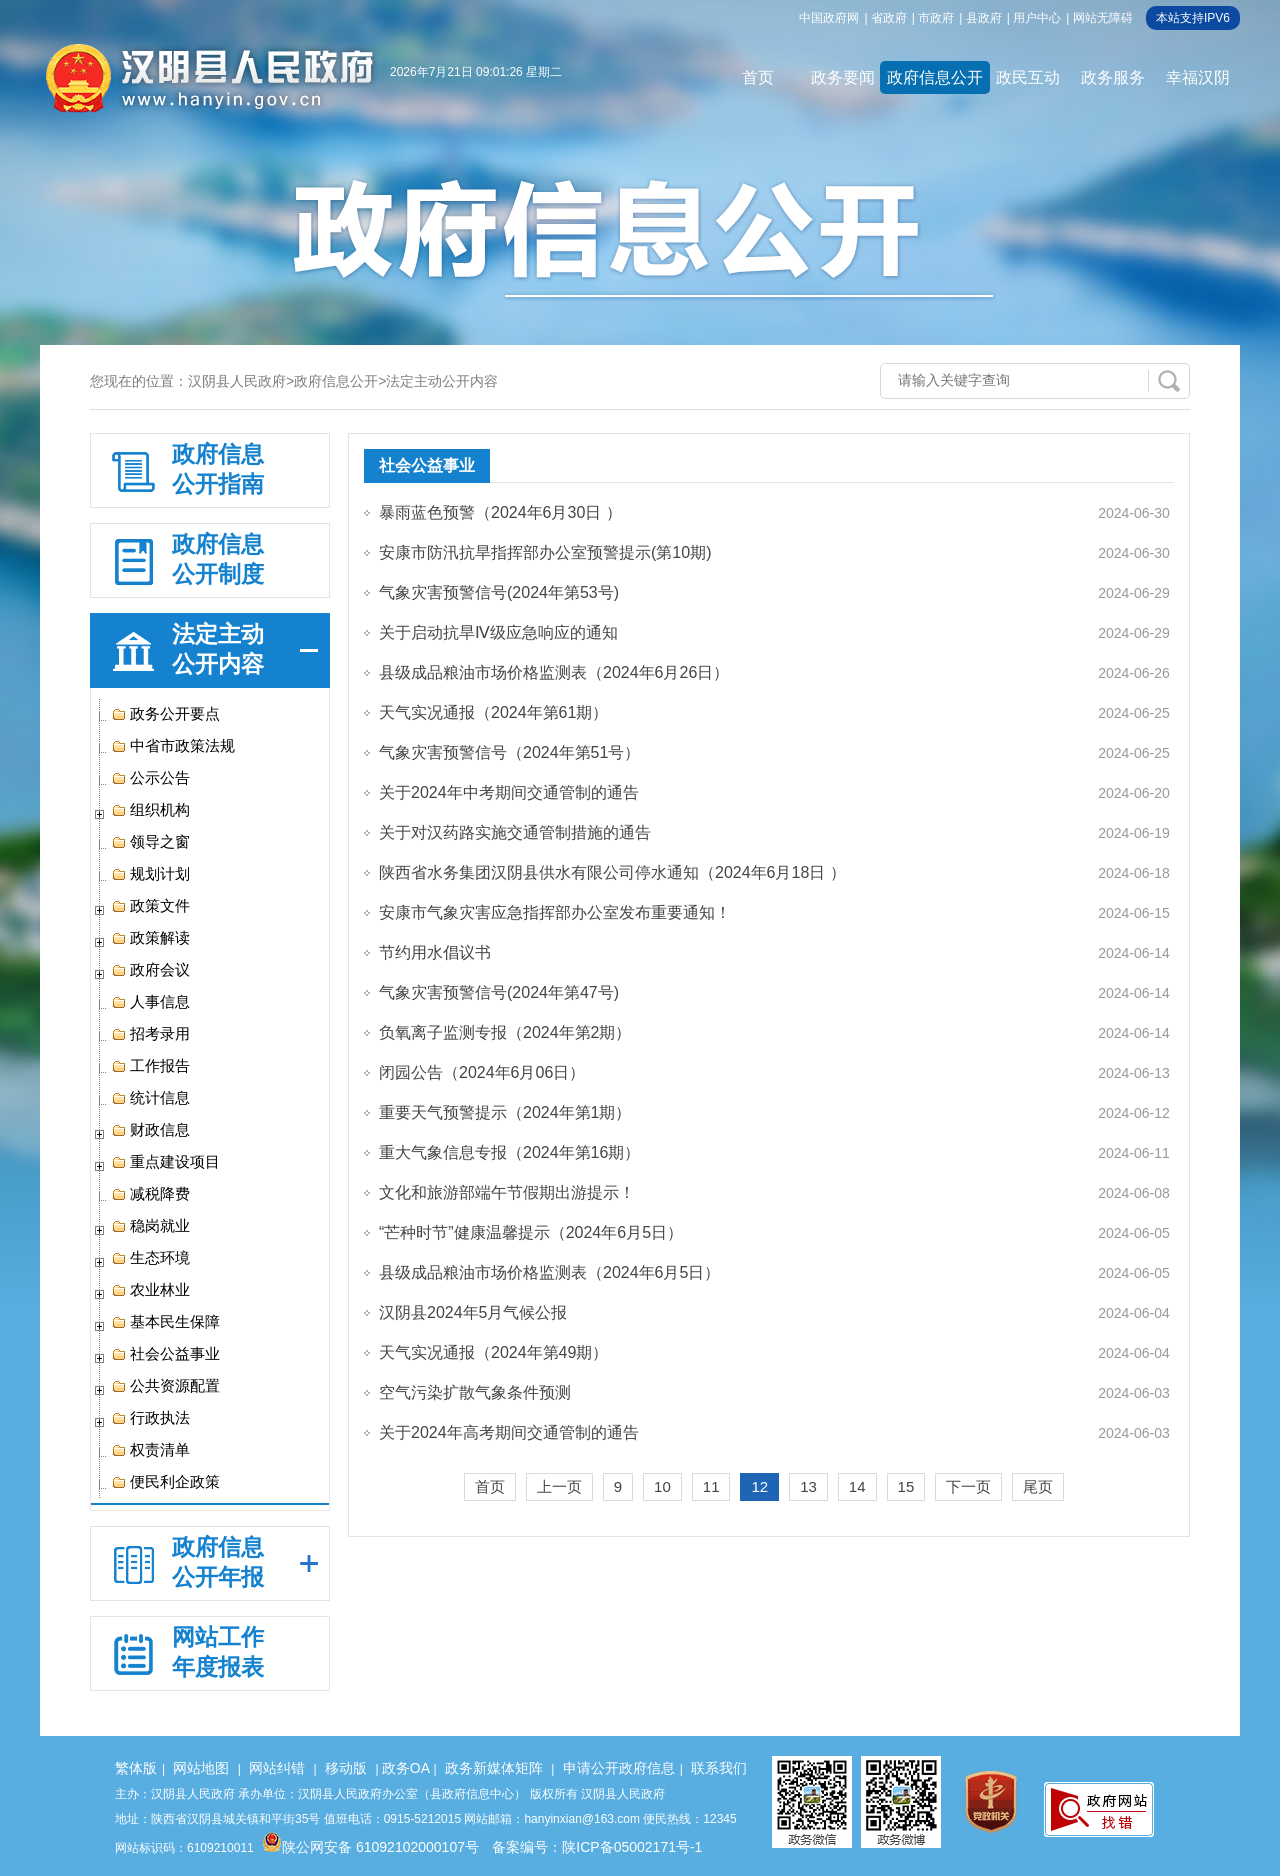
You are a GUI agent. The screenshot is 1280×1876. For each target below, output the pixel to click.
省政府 (889, 18)
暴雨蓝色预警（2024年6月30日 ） (500, 512)
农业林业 (150, 1290)
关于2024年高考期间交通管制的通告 (509, 1432)
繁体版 (136, 1768)
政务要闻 (843, 77)
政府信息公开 (935, 77)
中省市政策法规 (173, 746)
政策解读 (150, 938)
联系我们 (719, 1768)
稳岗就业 (150, 1226)
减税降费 (150, 1194)
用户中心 (1037, 18)
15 (906, 1486)
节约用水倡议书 (435, 952)
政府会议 (150, 970)
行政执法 (150, 1418)
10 (662, 1486)
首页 (758, 77)
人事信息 (150, 1002)
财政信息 (150, 1130)
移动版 (346, 1768)
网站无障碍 (1103, 18)
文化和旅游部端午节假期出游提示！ (507, 1192)
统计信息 (150, 1098)
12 (759, 1486)
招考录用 (150, 1034)
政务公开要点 (165, 714)
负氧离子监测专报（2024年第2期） (505, 1032)
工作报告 (150, 1066)
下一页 (968, 1486)
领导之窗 (150, 842)
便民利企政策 (165, 1482)
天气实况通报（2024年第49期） (493, 1352)
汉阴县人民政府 (237, 381)
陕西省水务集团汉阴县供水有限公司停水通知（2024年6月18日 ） (612, 872)
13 (808, 1486)
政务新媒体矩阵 (494, 1768)
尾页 (1038, 1486)
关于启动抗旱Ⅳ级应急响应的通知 (498, 632)
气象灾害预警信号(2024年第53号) (499, 592)
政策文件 (150, 906)
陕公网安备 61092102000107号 (370, 1847)
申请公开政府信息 (619, 1768)
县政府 (984, 18)
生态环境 (150, 1258)
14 (857, 1486)
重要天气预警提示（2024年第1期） (505, 1112)
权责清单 (150, 1450)
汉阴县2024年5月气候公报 (473, 1312)
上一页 (559, 1486)
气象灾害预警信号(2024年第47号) (499, 992)
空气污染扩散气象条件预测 (475, 1392)
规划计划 (150, 874)
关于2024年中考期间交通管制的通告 (509, 792)
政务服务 (1113, 77)
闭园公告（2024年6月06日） (482, 1072)
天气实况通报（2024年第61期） (493, 712)
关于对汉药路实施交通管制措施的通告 (515, 832)
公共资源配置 (165, 1386)
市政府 (936, 18)
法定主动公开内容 (442, 381)
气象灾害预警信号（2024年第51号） (509, 752)
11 (711, 1486)
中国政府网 (829, 18)
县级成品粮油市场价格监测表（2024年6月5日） (549, 1272)
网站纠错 (277, 1768)
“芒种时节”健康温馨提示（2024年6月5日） (531, 1232)
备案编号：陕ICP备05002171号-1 (597, 1847)
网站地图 (201, 1768)
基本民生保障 (165, 1322)
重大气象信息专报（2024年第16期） (509, 1152)
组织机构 (150, 810)
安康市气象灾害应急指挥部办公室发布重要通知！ (555, 912)
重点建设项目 (165, 1162)
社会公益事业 (165, 1354)
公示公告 (150, 778)
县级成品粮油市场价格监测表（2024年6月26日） (554, 672)
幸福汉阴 (1198, 77)
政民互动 (1028, 77)
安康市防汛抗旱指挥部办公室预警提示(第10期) (545, 552)
